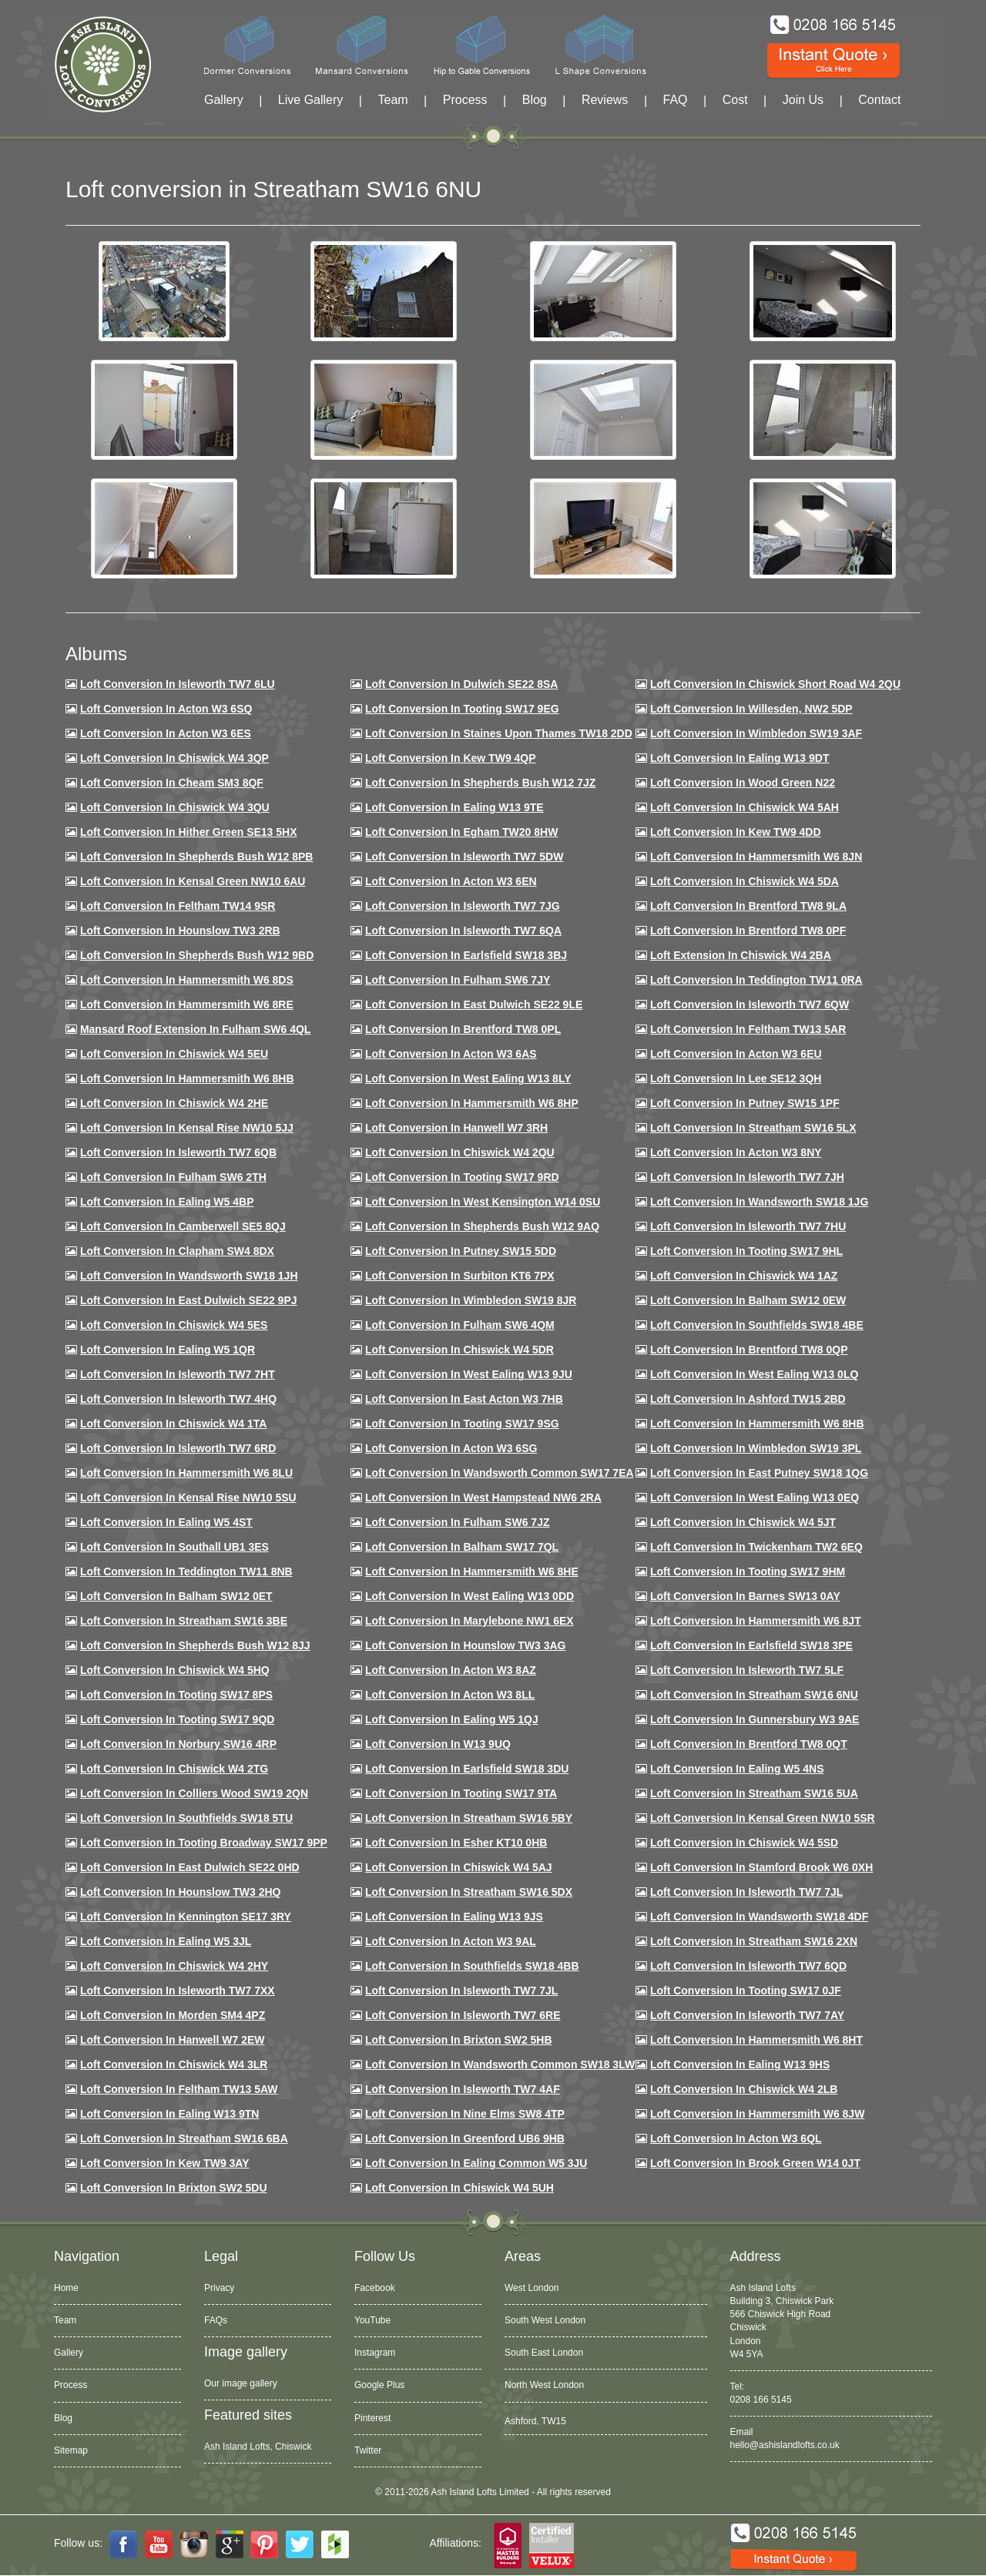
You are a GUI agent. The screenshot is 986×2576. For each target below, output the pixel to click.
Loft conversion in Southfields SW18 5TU (186, 1818)
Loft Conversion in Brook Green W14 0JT (755, 2163)
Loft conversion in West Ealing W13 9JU (468, 1374)
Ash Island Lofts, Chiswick (257, 2446)
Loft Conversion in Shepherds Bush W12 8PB (197, 856)
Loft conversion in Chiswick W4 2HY (174, 1966)
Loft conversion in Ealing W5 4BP (167, 1202)
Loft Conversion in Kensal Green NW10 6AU (193, 881)
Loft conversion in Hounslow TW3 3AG (465, 1645)
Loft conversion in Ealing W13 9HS (740, 2064)
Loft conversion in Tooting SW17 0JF (745, 1990)
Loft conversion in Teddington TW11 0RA (756, 980)
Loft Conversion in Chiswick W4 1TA (173, 1423)
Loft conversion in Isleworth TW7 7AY (747, 2015)
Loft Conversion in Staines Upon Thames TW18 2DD (498, 733)
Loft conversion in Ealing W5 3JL (165, 1941)
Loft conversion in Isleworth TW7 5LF (746, 1670)
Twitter (367, 2450)
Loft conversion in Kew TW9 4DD (735, 832)
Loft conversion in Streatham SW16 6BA (184, 2138)
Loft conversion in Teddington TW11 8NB (186, 1571)
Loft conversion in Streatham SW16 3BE (183, 1621)
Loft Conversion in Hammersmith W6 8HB (187, 1078)
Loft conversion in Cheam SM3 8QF (171, 782)
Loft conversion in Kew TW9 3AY (165, 2163)
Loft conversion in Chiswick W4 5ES (173, 1325)
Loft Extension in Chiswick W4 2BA (740, 955)
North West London (544, 2385)
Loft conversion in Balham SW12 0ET (176, 1596)
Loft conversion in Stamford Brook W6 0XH (761, 1867)
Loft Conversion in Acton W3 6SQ (166, 709)
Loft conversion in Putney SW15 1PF (745, 1103)
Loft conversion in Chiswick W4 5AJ (458, 1867)
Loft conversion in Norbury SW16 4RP (178, 1744)
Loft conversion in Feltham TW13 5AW (179, 2089)
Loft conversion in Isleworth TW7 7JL (746, 1892)
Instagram (374, 2352)
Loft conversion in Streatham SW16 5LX (753, 1128)
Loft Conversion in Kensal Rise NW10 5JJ (186, 1128)
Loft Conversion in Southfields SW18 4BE (757, 1325)
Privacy (219, 2288)
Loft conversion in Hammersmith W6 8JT (755, 1621)
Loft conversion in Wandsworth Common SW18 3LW (500, 2064)
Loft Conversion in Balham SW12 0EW (748, 1300)
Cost (735, 99)
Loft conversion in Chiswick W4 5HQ (175, 1670)
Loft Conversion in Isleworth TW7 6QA (463, 930)
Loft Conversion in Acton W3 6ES (165, 733)
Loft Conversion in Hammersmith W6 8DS (186, 980)
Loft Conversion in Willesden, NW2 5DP (751, 709)
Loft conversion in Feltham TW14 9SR (178, 906)
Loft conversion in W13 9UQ (438, 1744)
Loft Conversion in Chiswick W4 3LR (173, 2064)
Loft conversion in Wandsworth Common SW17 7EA (499, 1473)
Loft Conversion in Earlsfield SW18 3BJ (466, 955)
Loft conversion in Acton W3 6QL (736, 2138)
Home (66, 2288)
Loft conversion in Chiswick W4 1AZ (743, 1276)
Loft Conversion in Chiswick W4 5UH (459, 2188)
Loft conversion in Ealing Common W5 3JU (476, 2163)
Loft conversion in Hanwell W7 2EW (172, 2040)
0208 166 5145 (761, 2399)
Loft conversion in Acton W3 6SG (451, 1448)
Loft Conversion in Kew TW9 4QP (450, 758)
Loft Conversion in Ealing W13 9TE (454, 807)
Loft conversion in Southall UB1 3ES (174, 1547)
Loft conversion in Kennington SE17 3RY (185, 1916)
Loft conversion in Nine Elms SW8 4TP (465, 2114)
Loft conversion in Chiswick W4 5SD (744, 1842)
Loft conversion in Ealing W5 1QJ (451, 1719)
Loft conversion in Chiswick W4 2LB (743, 2089)
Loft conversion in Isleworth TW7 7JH (747, 1177)
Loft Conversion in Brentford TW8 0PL (463, 1029)
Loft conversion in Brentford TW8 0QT (748, 1744)
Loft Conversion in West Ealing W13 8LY (468, 1078)
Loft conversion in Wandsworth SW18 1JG (759, 1202)
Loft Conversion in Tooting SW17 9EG (462, 709)
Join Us (803, 99)
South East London (544, 2352)
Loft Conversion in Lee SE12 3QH (736, 1078)
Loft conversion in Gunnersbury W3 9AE (754, 1719)
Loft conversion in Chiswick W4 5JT (743, 1522)
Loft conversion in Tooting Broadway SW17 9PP (203, 1842)
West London (532, 2288)
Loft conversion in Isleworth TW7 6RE (463, 2015)
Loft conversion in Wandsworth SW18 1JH (189, 1276)
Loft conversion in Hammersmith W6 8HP (472, 1103)
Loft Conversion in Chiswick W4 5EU (174, 1054)
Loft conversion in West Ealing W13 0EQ (754, 1497)
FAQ (675, 99)
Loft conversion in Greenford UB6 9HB (465, 2138)
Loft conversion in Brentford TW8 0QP (749, 1349)
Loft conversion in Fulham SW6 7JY (457, 980)
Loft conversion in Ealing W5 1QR (167, 1349)
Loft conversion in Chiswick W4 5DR (459, 1349)
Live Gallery (310, 99)
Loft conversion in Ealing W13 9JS (454, 1916)
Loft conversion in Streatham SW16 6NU (754, 1695)
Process (465, 99)
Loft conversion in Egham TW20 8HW (461, 832)
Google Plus (379, 2385)
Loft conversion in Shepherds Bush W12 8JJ (195, 1645)
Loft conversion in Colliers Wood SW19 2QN (194, 1793)
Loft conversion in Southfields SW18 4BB (472, 1966)
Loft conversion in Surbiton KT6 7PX (460, 1276)
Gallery (223, 99)
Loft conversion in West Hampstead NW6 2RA (483, 1497)
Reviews (605, 99)
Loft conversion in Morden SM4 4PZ (172, 2015)
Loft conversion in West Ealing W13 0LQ (754, 1374)
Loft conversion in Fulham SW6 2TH (173, 1177)
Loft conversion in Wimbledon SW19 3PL (755, 1448)
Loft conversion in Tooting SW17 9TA (461, 1793)
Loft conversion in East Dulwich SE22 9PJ (188, 1300)
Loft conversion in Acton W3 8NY (736, 1152)
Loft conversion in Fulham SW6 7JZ (457, 1522)
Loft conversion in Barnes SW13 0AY (745, 1596)
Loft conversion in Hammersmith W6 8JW (757, 2114)
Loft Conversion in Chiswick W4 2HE (174, 1103)
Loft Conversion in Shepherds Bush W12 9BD (197, 955)
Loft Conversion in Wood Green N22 (742, 782)
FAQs (215, 2320)
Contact (879, 99)
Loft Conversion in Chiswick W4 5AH (744, 807)
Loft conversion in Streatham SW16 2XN (753, 1941)
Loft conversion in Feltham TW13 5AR (748, 1029)
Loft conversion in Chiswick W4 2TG (174, 1769)
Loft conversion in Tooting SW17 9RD (462, 1177)
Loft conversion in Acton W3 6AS (451, 1054)
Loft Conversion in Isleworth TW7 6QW (749, 1004)
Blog (534, 99)
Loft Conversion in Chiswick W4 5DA (744, 881)
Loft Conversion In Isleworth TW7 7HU (748, 1226)
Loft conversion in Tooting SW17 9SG (462, 1423)
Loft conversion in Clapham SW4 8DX (177, 1251)
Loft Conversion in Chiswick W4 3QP (174, 758)
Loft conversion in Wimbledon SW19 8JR (470, 1300)
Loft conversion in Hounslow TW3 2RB (180, 930)
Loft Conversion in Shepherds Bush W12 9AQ (482, 1226)
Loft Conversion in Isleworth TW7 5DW (464, 856)
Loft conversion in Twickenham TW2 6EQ (756, 1547)
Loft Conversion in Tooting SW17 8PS (176, 1695)
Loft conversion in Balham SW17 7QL (461, 1547)
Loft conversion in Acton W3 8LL (450, 1695)
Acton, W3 (526, 2418)
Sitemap (71, 2450)
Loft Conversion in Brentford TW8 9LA (748, 906)
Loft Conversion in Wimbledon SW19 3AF (756, 733)
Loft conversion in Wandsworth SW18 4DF (759, 1916)
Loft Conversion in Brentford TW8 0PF (748, 930)
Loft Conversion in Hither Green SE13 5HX (188, 832)
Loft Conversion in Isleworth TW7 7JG (462, 906)
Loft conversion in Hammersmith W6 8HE (472, 1571)
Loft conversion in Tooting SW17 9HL (746, 1251)
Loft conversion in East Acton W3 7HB (464, 1399)
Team (392, 99)
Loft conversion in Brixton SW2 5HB (458, 2040)
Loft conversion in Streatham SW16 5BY (468, 1818)
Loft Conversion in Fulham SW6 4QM (460, 1325)
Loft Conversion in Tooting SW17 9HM (747, 1571)
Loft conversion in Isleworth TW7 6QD (748, 1966)
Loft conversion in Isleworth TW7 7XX (177, 1990)
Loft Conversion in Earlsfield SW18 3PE (751, 1645)
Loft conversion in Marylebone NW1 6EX (469, 1621)
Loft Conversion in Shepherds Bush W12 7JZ (480, 782)
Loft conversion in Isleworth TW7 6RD (178, 1448)
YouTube (372, 2320)
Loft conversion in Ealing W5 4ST (166, 1522)
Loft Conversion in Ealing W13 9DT (740, 758)
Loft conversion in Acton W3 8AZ (450, 1670)
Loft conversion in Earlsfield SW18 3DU (467, 1769)
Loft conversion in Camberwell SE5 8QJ (183, 1226)
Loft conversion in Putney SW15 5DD (460, 1251)
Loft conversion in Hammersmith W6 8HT (756, 2040)
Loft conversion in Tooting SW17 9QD (177, 1719)
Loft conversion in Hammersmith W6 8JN (756, 856)
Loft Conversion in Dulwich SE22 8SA (461, 684)
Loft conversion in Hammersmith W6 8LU (186, 1473)
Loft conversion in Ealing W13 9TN (170, 2114)
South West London (545, 2320)
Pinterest (372, 2418)
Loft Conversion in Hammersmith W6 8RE (186, 1004)
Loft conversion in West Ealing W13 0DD (469, 1596)
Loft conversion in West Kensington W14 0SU (482, 1202)
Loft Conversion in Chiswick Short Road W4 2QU (775, 684)
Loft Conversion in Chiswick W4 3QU (175, 807)
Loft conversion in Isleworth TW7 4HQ (178, 1399)
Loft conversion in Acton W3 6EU (736, 1054)
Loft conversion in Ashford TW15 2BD (748, 1399)
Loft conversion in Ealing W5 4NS (737, 1769)
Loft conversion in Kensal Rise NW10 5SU (188, 1497)
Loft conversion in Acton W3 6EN (451, 881)
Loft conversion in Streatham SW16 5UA (754, 1793)
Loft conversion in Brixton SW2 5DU (173, 2188)
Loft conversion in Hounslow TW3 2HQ (180, 1892)
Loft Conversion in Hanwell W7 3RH (456, 1128)
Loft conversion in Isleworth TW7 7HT (177, 1374)
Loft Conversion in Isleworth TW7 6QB (178, 1152)
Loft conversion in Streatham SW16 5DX (468, 1892)
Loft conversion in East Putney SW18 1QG (759, 1473)
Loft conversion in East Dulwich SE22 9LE (473, 1004)
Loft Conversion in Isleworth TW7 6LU (177, 684)
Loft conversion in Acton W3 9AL (450, 1941)
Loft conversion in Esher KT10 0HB (456, 1842)
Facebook (374, 2288)
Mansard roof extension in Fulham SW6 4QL (195, 1029)
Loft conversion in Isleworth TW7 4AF (462, 2089)
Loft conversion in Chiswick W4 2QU (460, 1152)
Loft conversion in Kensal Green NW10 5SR (762, 1818)
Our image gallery (240, 2383)
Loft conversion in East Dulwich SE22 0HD (190, 1867)
